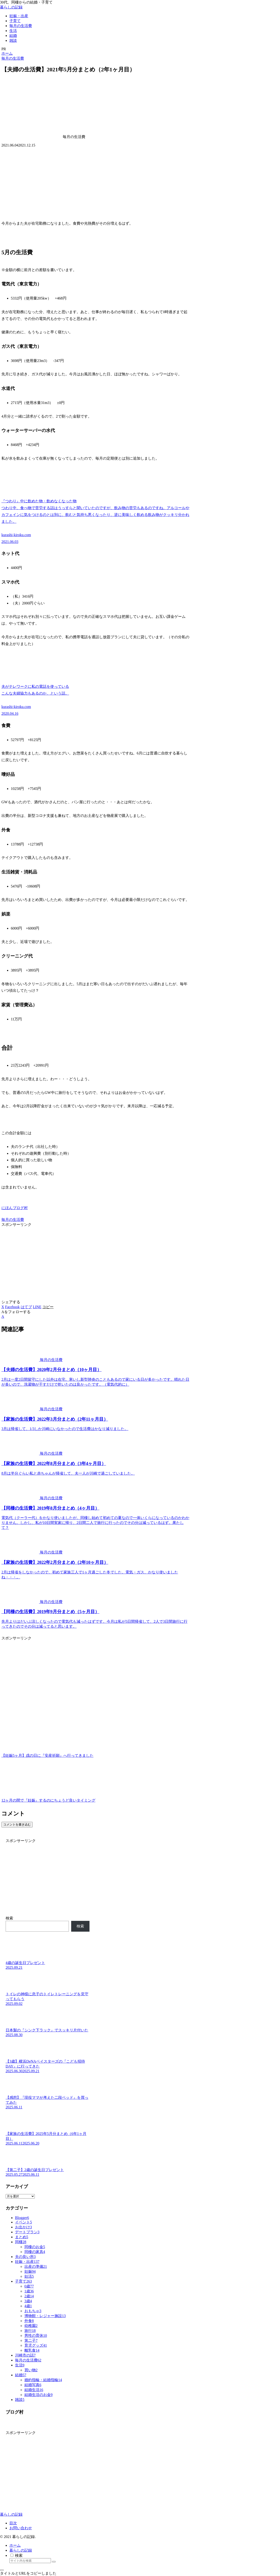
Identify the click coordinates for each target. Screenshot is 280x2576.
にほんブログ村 (14, 1208)
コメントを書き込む (17, 1824)
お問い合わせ (20, 2528)
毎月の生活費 (12, 1220)
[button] (48, 1307)
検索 (9, 1918)
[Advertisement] (95, 1260)
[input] (30, 2560)
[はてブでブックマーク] (26, 1307)
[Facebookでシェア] (12, 1307)
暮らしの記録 (20, 2550)
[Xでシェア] (2, 1307)
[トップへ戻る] (2, 2570)
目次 (13, 2523)
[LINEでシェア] (37, 1307)
